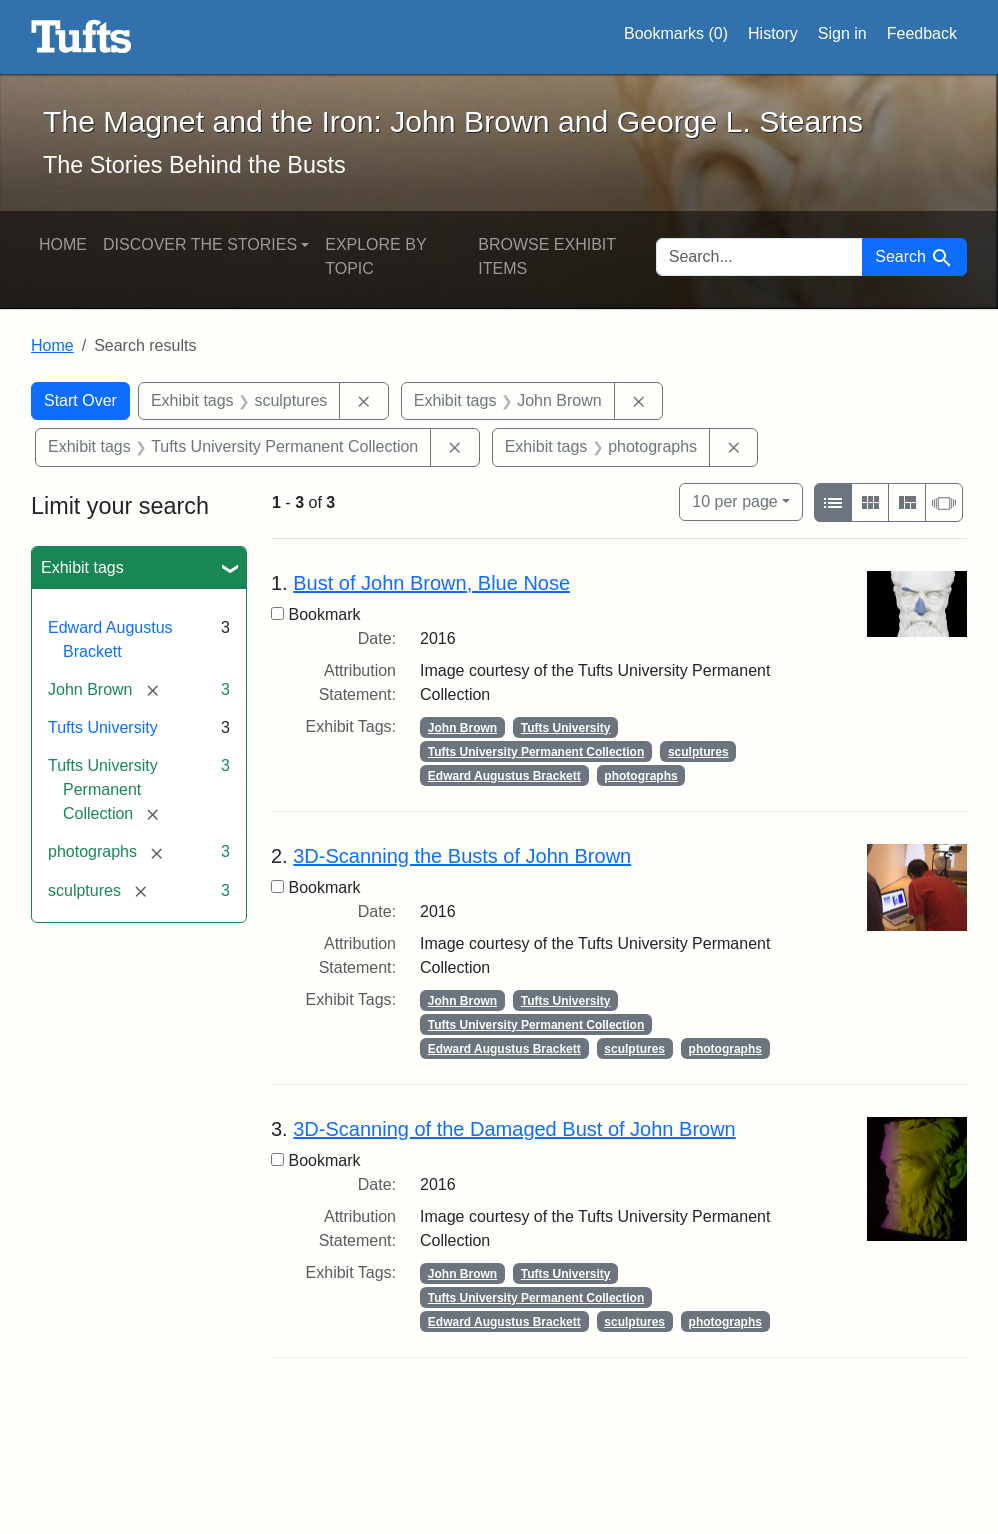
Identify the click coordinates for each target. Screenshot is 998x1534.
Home (63, 244)
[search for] (760, 257)
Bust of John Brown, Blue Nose (431, 583)
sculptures (698, 752)
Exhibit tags (82, 567)
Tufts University (103, 727)
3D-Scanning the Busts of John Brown (462, 856)
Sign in (842, 33)
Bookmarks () (676, 34)
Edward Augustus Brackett (504, 776)
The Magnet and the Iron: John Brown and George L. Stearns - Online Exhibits (81, 37)
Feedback (922, 33)
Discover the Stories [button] (200, 244)
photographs (640, 776)
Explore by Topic (375, 256)
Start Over (80, 400)
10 (734, 499)
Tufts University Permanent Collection (536, 752)
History (773, 33)
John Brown (462, 728)
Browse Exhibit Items (547, 256)
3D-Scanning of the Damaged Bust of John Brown (514, 1129)
